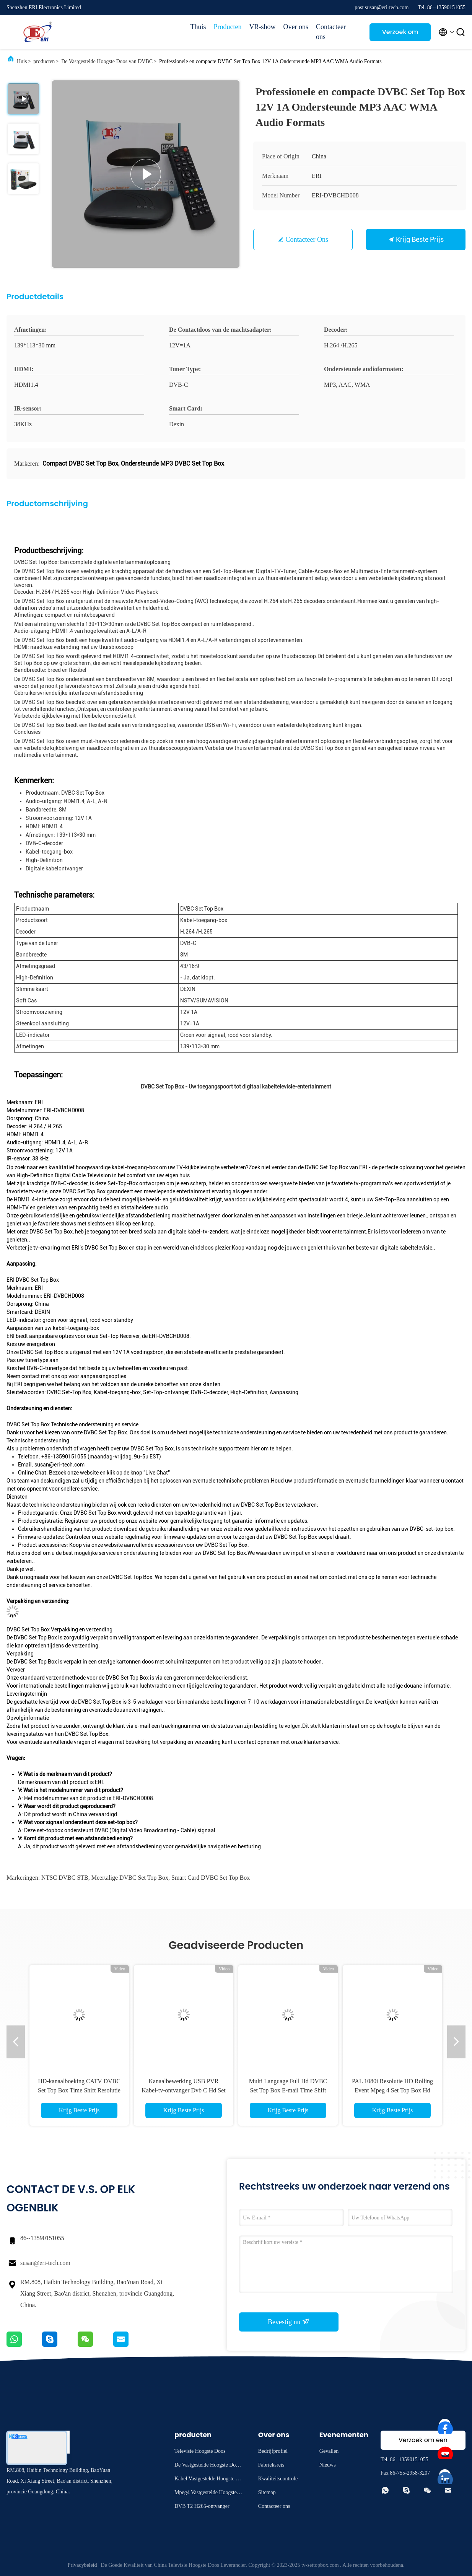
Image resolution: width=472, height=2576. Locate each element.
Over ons (296, 27)
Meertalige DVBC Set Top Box (129, 1877)
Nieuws (327, 2465)
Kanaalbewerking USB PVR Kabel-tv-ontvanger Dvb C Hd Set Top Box (184, 2090)
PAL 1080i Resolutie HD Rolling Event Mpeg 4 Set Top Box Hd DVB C (392, 2090)
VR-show (262, 27)
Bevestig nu (289, 2321)
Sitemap (267, 2492)
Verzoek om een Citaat (400, 34)
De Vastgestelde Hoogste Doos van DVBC (107, 61)
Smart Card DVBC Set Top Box (210, 1877)
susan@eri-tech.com (45, 2263)
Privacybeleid (82, 2565)
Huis (22, 61)
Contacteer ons (331, 32)
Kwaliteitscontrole (278, 2478)
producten (44, 61)
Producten (228, 27)
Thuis (198, 27)
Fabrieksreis (271, 2465)
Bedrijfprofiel (273, 2451)
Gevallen (329, 2451)
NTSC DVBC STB (64, 1877)
